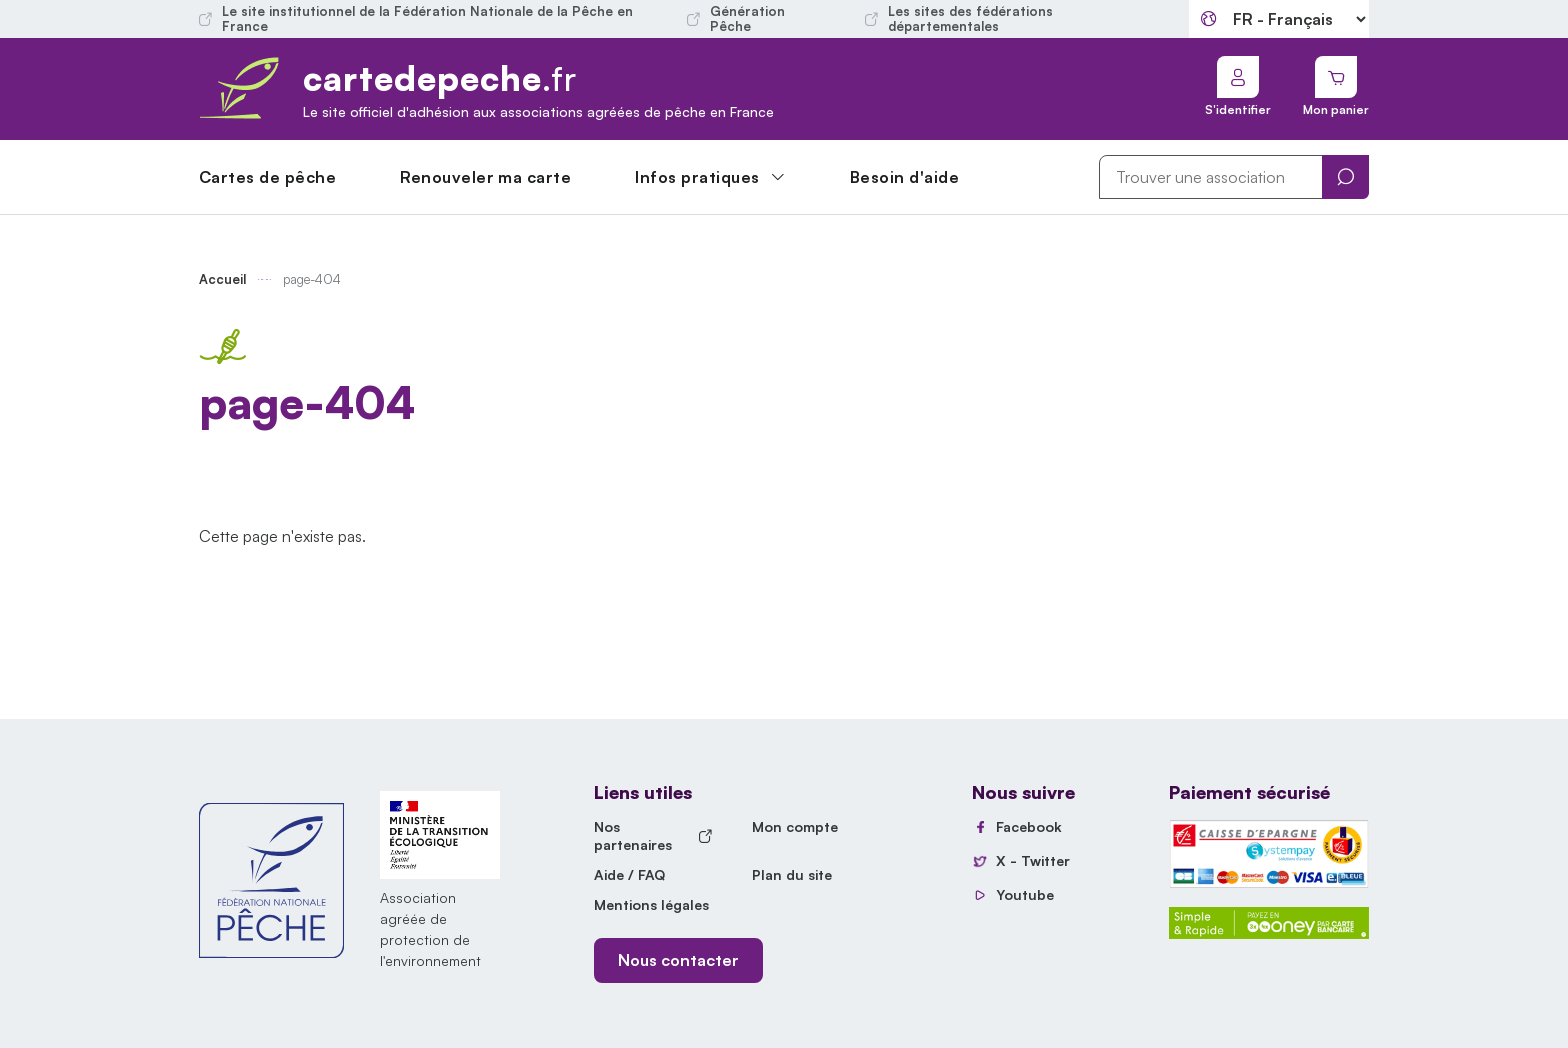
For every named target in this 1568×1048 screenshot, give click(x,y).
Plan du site (792, 874)
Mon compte (795, 826)
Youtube (1025, 894)
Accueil (222, 279)
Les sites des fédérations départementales (959, 19)
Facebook (1029, 826)
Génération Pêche (736, 19)
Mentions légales (651, 904)
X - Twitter (1033, 860)
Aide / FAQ (629, 874)
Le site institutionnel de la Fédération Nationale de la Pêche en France (416, 19)
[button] (710, 177)
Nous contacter (678, 960)
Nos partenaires (653, 835)
